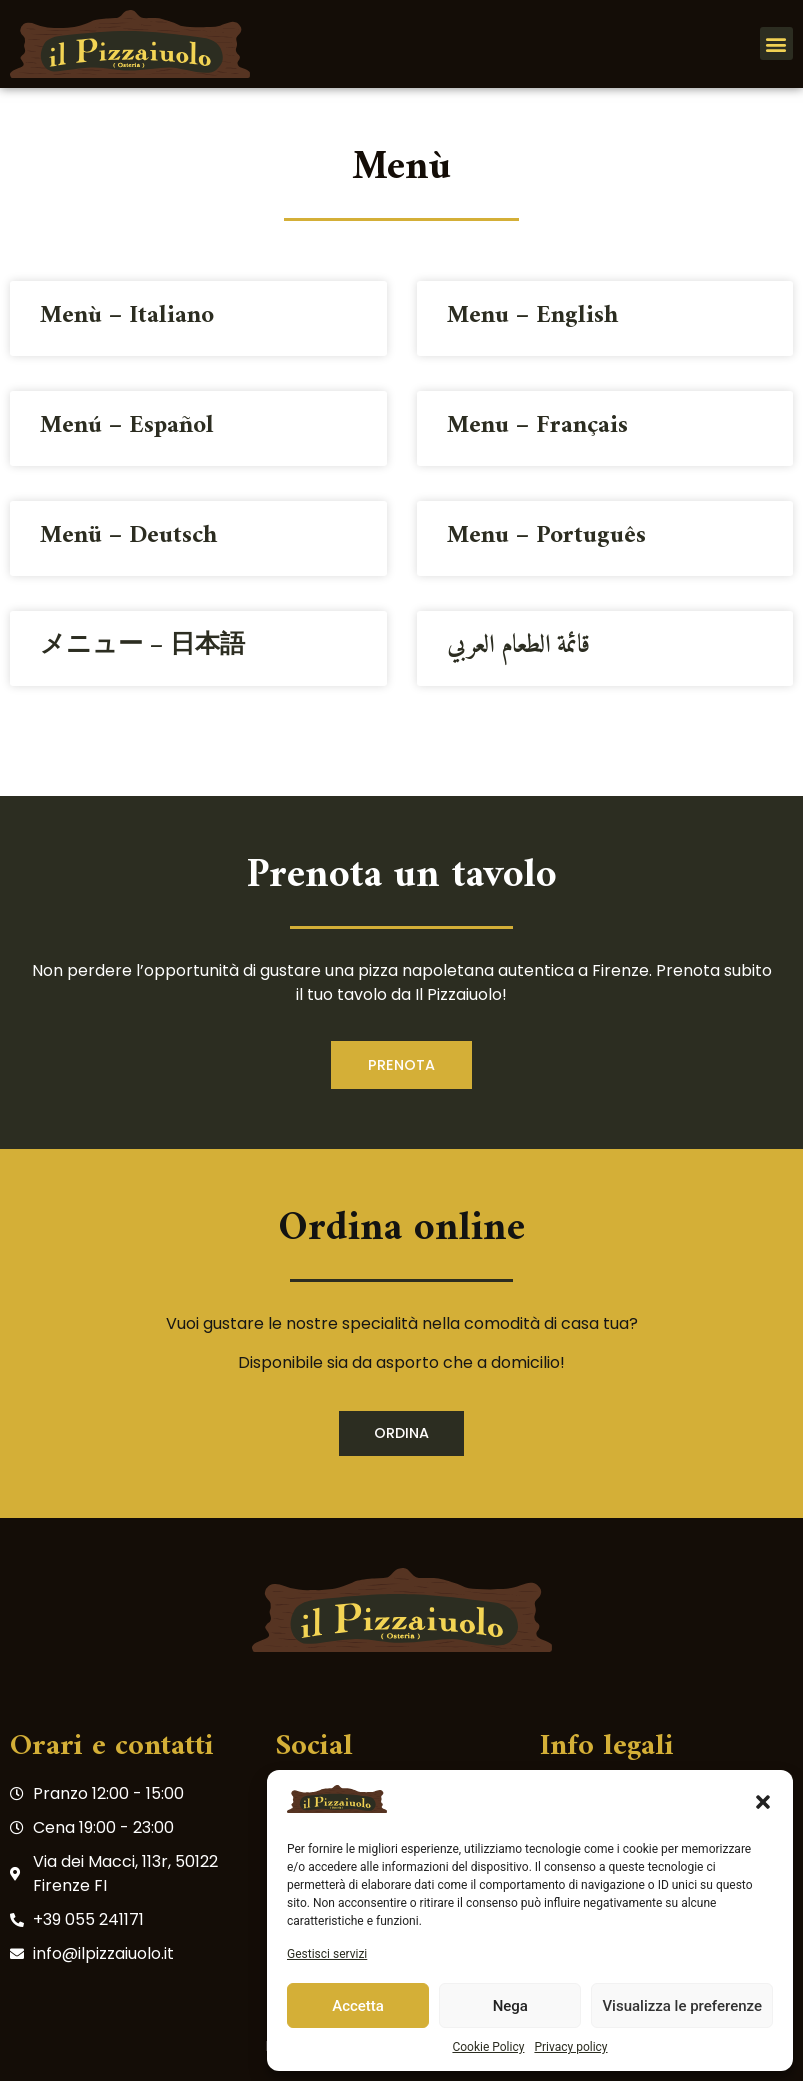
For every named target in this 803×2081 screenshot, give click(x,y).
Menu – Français (537, 426)
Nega (510, 2006)
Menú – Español (127, 426)
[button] (763, 1802)
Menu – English (532, 316)
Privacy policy (570, 2047)
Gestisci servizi (327, 1954)
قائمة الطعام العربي (518, 646)
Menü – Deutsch (128, 536)
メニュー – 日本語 (142, 646)
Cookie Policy (488, 2047)
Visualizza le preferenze (682, 2006)
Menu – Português (546, 536)
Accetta (358, 2006)
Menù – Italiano (127, 316)
